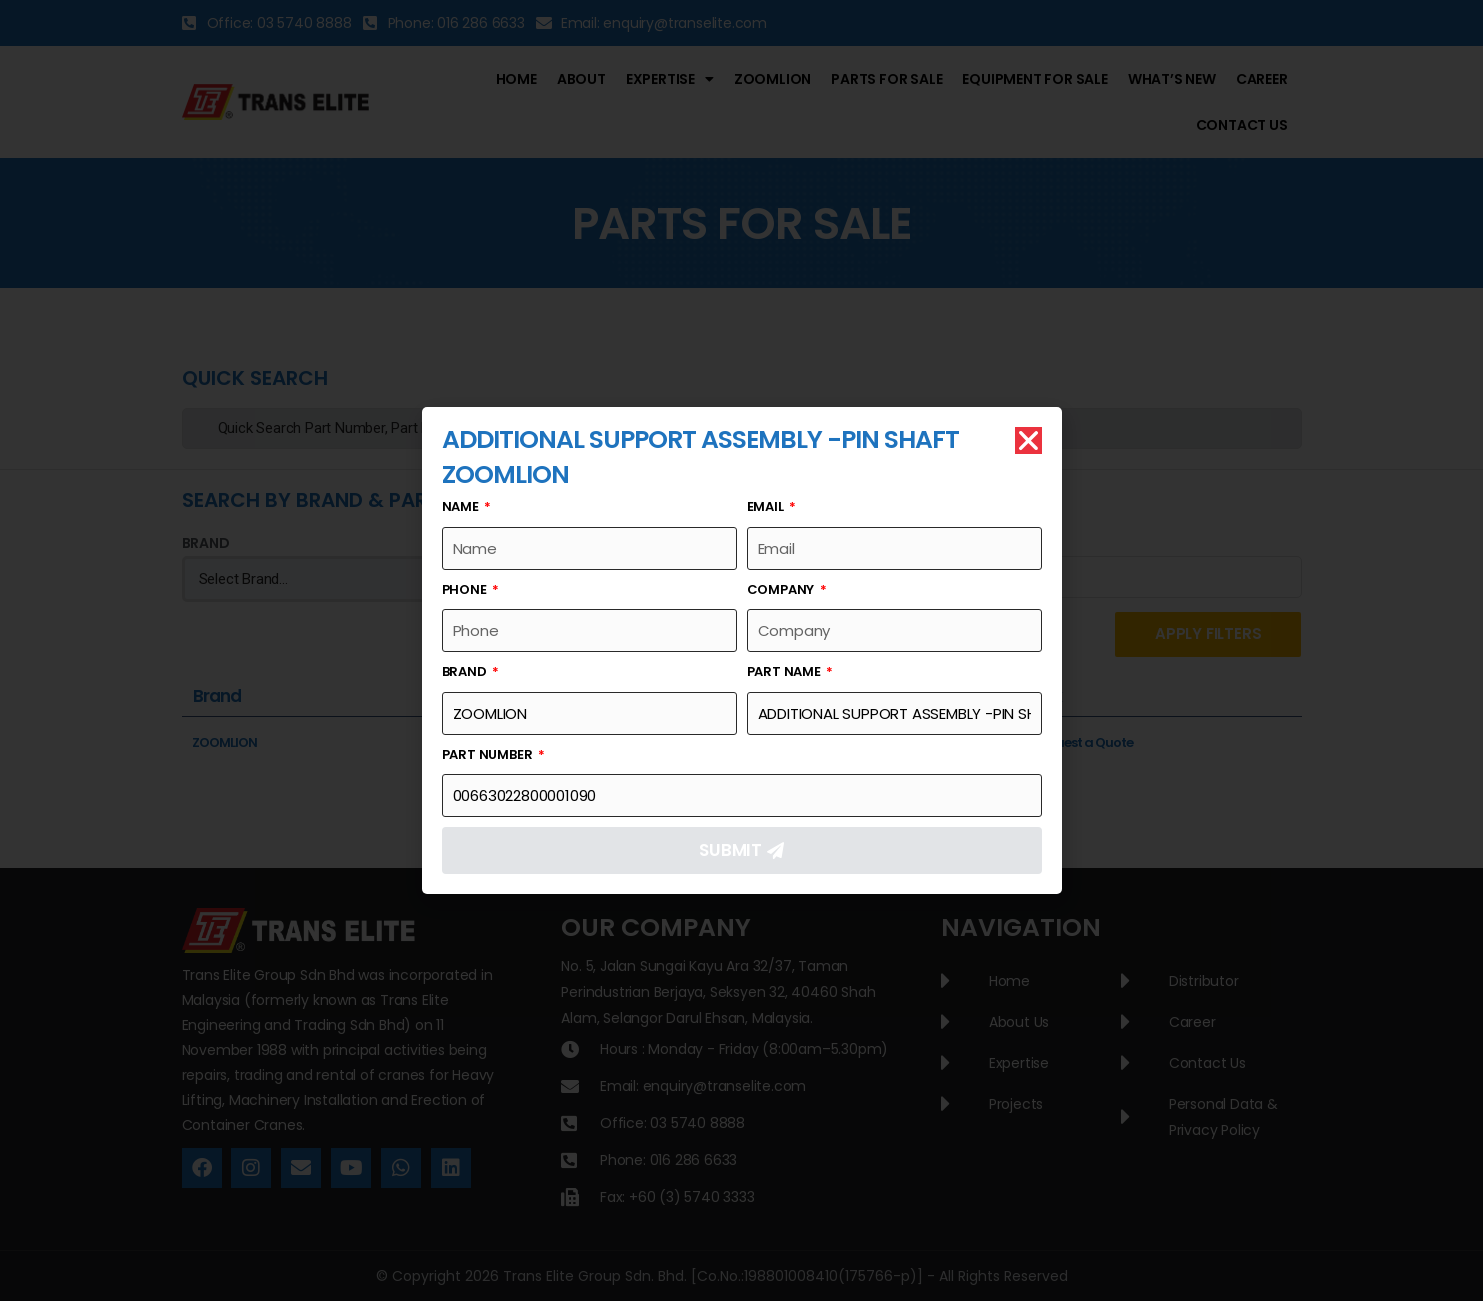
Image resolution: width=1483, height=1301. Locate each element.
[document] (741, 650)
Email (767, 506)
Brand (466, 671)
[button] (1028, 440)
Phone (466, 589)
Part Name (785, 671)
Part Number (489, 754)
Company (782, 589)
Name (462, 506)
